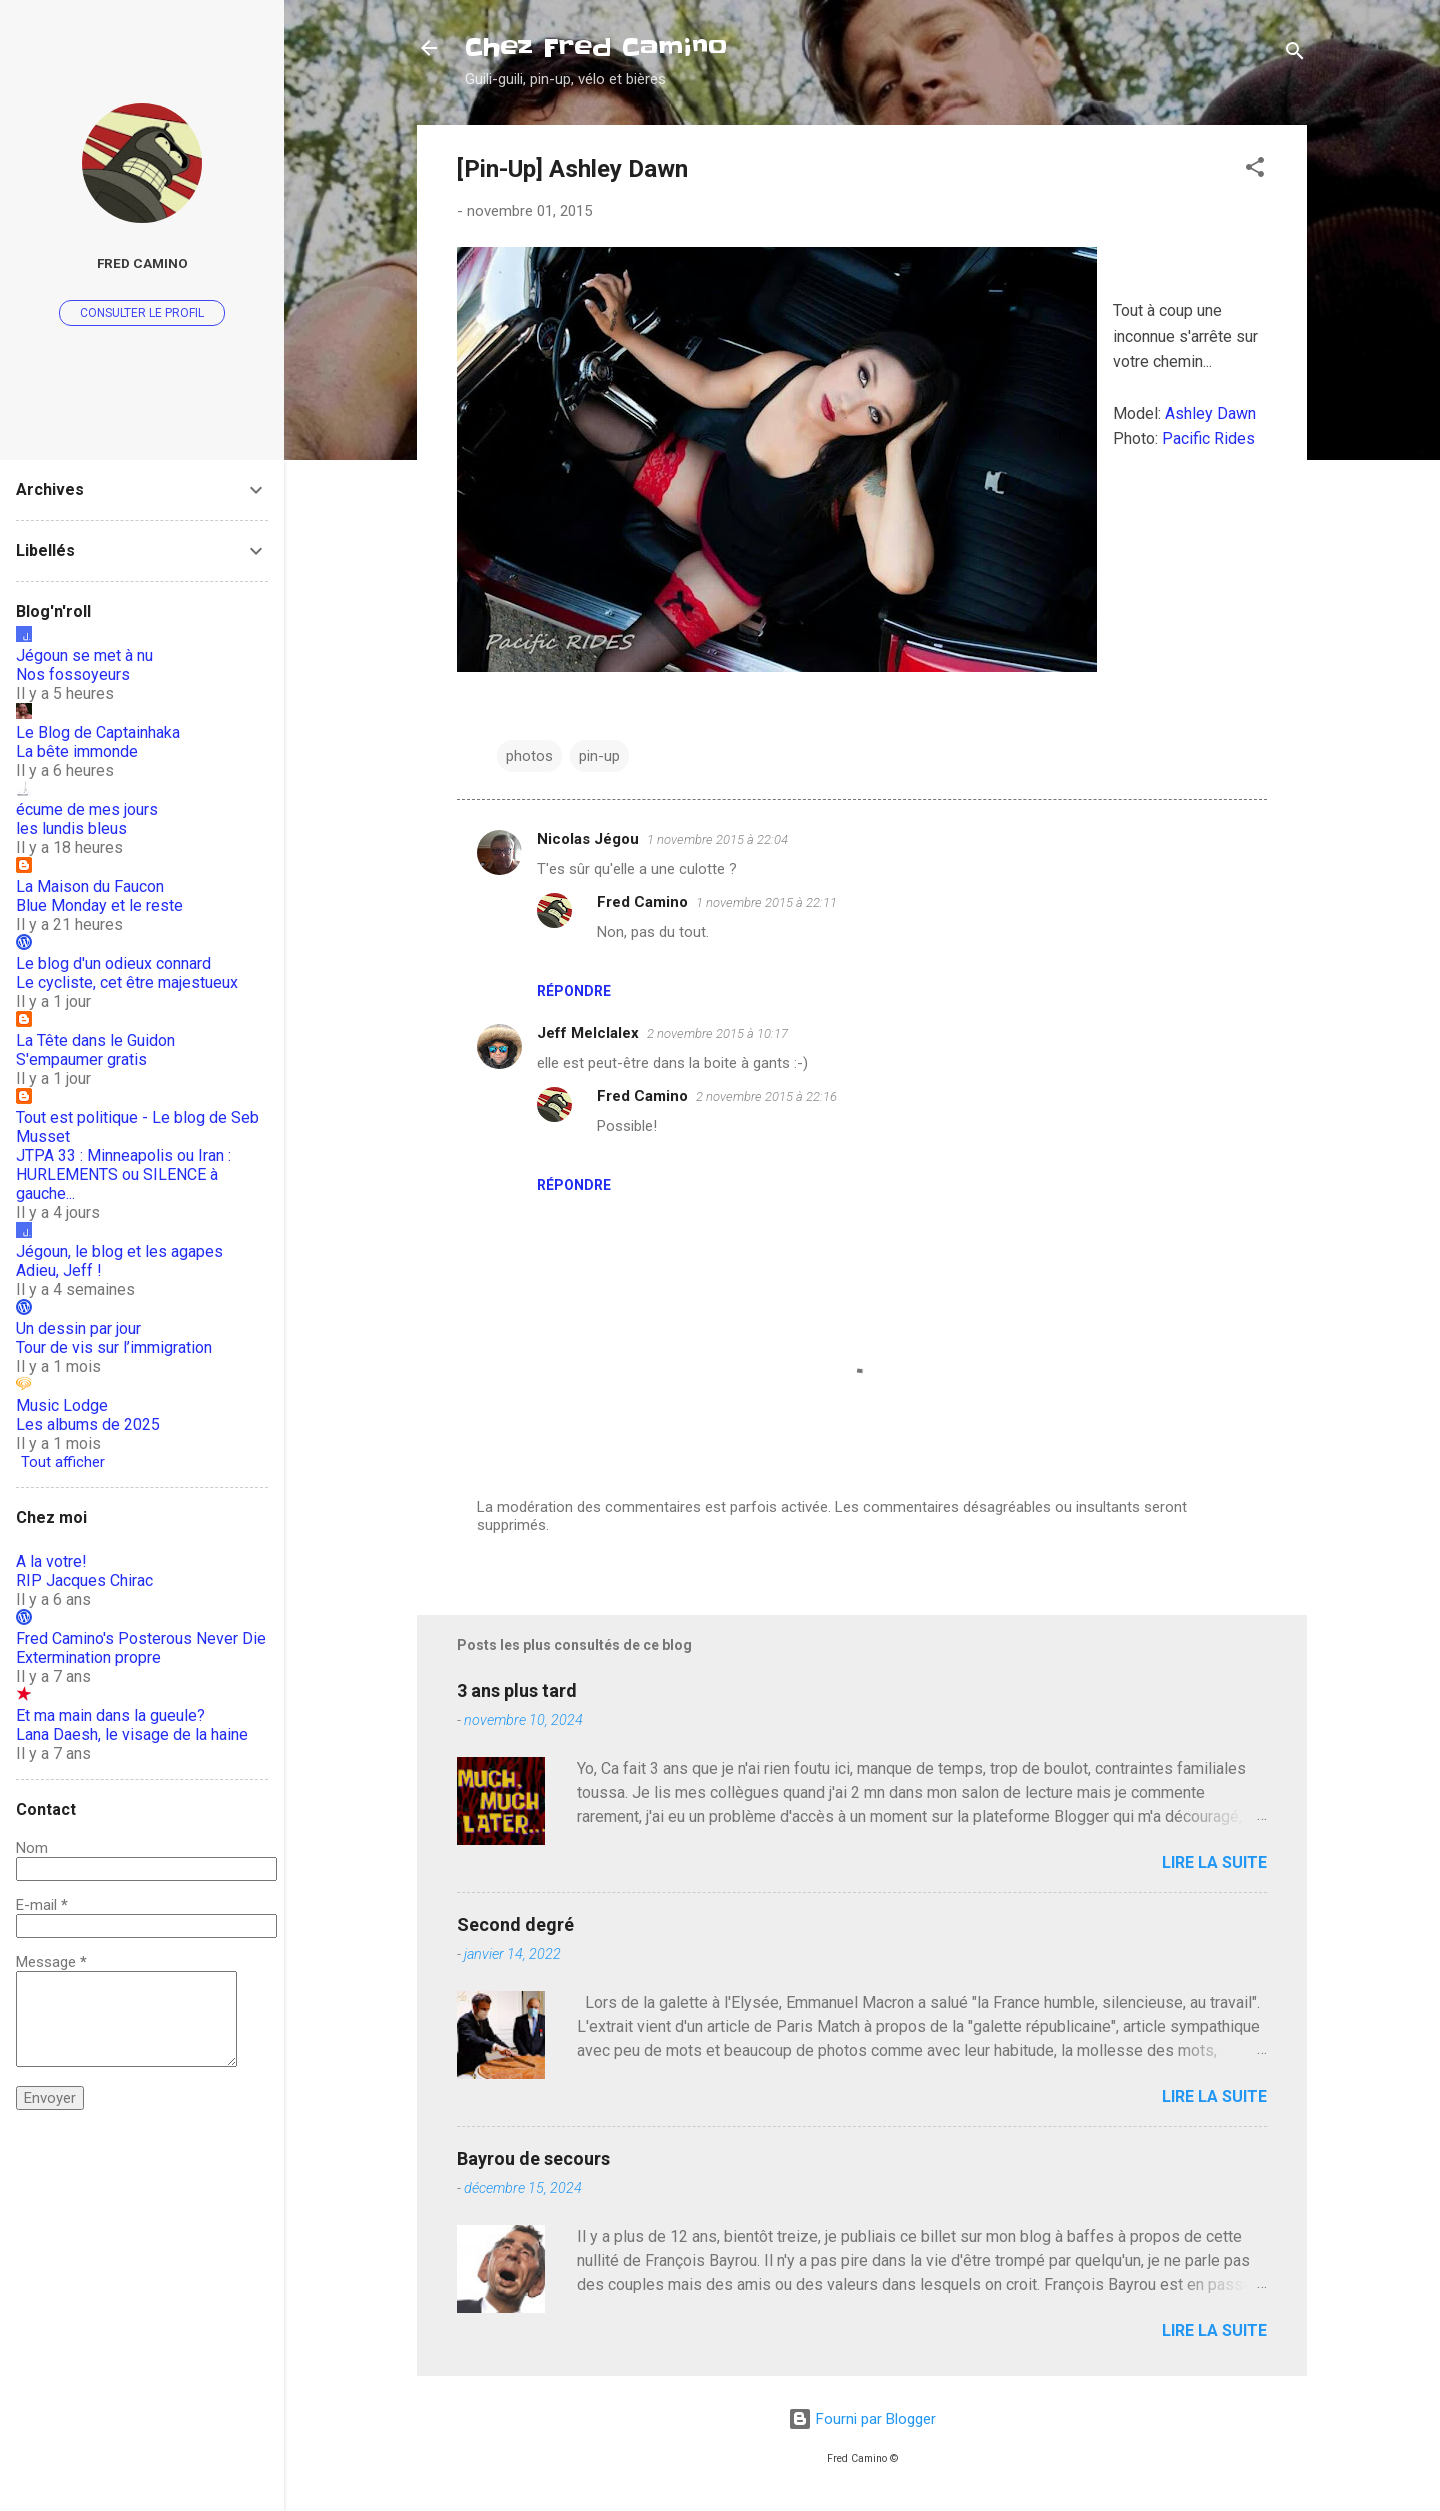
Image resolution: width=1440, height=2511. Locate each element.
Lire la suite (1214, 1862)
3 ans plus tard (517, 1690)
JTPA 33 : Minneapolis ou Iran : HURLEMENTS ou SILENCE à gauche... (123, 1174)
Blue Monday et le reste (99, 905)
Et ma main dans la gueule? (110, 1715)
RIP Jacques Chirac (84, 1580)
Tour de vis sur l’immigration (114, 1347)
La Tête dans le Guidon (95, 1040)
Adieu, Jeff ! (59, 1270)
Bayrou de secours (533, 2158)
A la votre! (51, 1561)
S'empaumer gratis (81, 1059)
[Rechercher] (1295, 54)
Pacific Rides (1208, 438)
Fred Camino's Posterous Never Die (141, 1638)
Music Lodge (62, 1405)
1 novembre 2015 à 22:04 (717, 839)
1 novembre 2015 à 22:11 (766, 902)
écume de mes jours (87, 809)
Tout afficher (63, 1462)
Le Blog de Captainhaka (98, 732)
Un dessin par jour (78, 1328)
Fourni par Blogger (862, 2419)
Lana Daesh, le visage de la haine (132, 1734)
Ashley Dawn (1210, 413)
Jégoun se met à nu (84, 655)
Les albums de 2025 (88, 1424)
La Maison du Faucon (90, 886)
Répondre (574, 991)
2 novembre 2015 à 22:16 (766, 1096)
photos (529, 756)
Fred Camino (642, 902)
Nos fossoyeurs (73, 674)
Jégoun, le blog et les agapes (119, 1251)
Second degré (515, 1924)
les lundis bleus (71, 828)
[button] (1255, 170)
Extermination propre (88, 1657)
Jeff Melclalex (588, 1033)
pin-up (599, 756)
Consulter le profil (142, 313)
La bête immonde (77, 751)
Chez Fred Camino (596, 47)
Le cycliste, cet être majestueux (127, 982)
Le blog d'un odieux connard (113, 963)
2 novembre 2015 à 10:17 (717, 1033)
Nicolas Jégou (588, 839)
